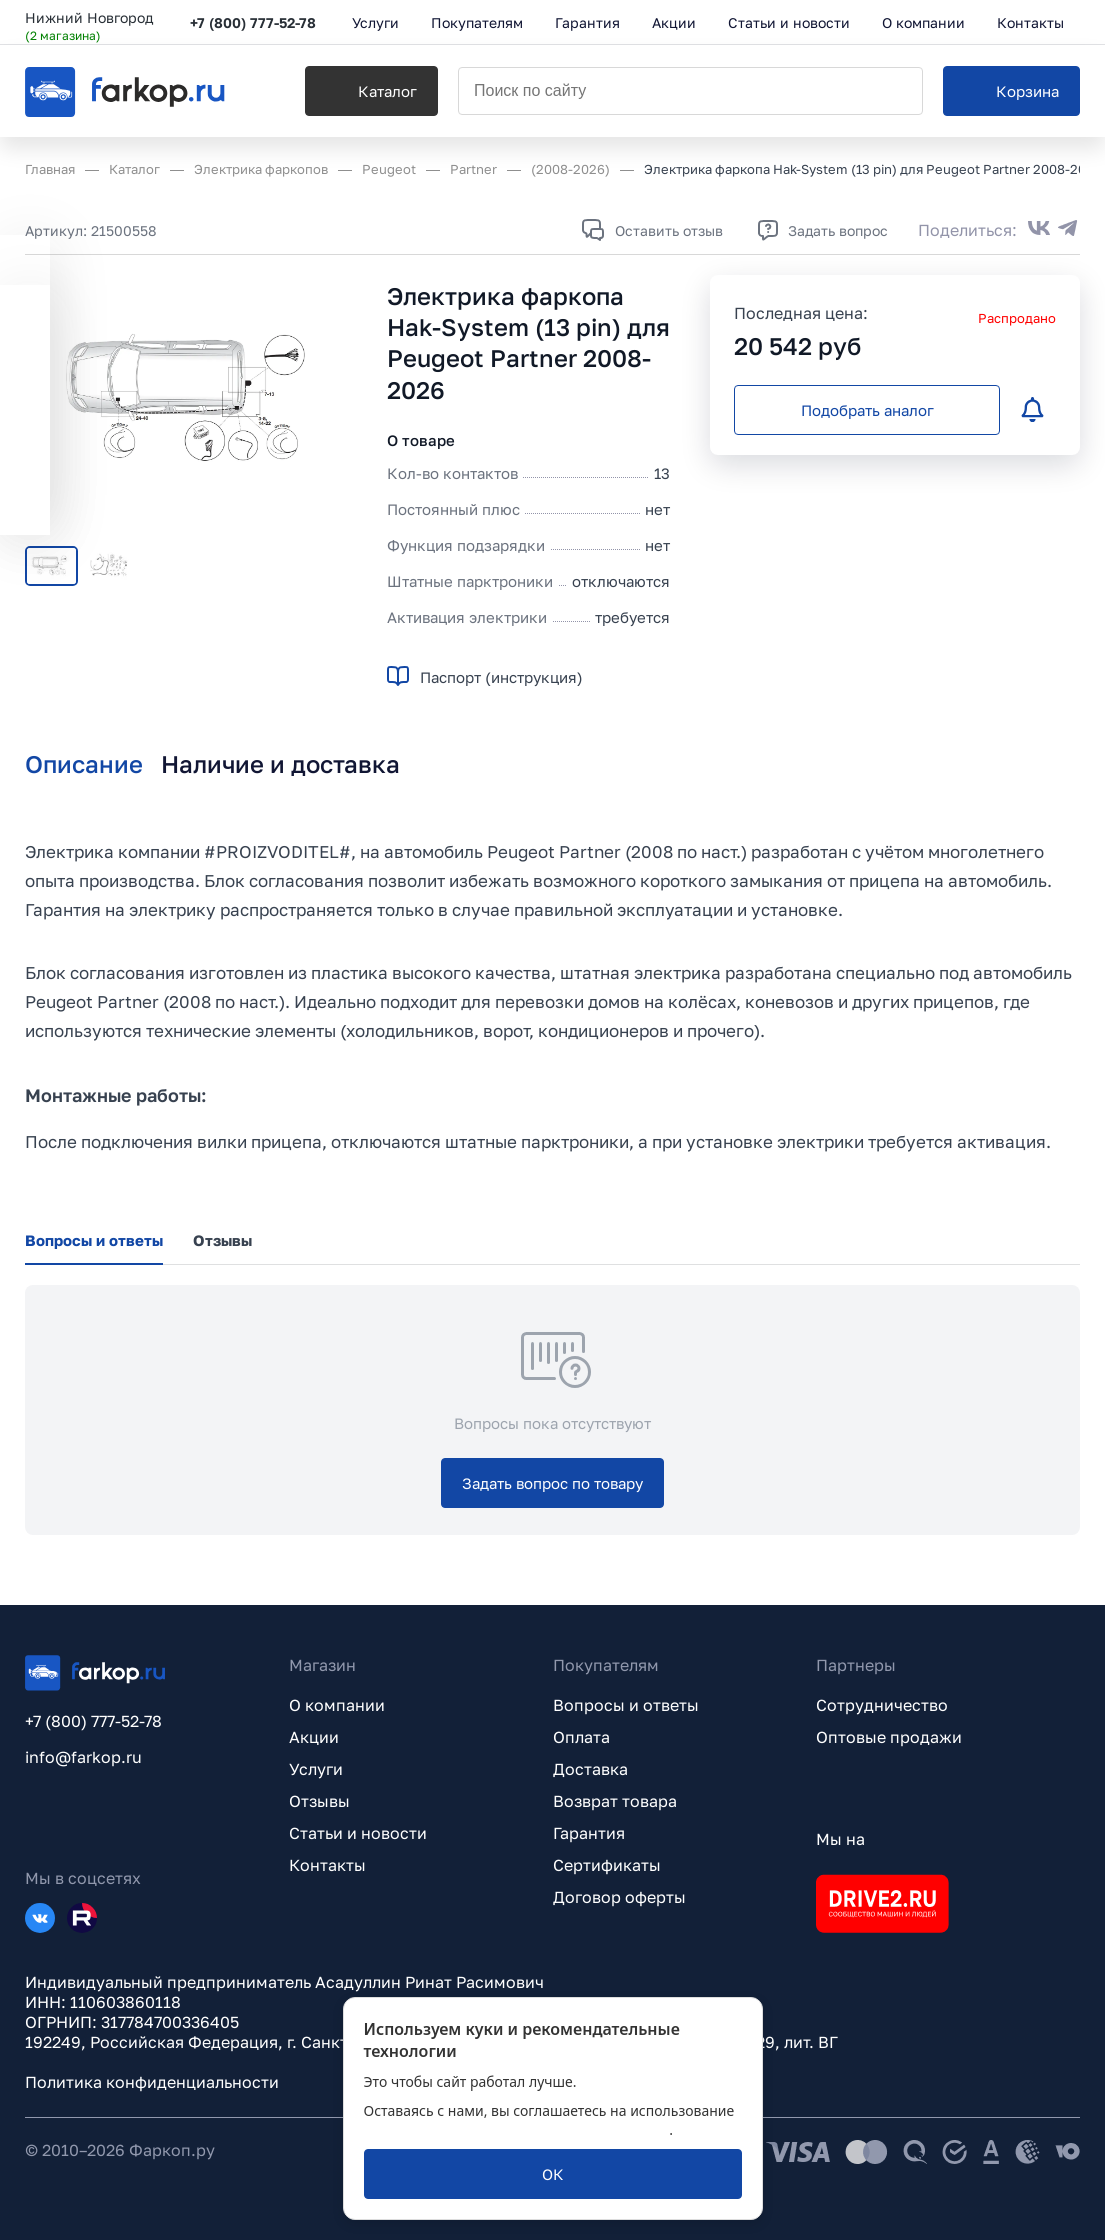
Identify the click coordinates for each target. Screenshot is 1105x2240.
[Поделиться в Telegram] (1068, 230)
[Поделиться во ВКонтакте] (1039, 230)
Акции (314, 1737)
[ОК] (553, 2174)
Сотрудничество (882, 1705)
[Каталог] (371, 91)
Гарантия (589, 1833)
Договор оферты (619, 1897)
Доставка (590, 1769)
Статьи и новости (358, 1833)
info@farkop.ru (83, 1757)
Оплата (581, 1737)
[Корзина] (1011, 91)
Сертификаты (607, 1865)
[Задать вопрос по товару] (552, 1483)
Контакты (327, 1865)
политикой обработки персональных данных (517, 2129)
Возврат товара (615, 1801)
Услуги (316, 1769)
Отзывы (319, 1801)
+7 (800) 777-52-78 (253, 22)
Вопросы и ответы (626, 1705)
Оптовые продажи (889, 1737)
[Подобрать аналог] (867, 410)
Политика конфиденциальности (152, 2082)
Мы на (840, 1839)
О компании (337, 1705)
